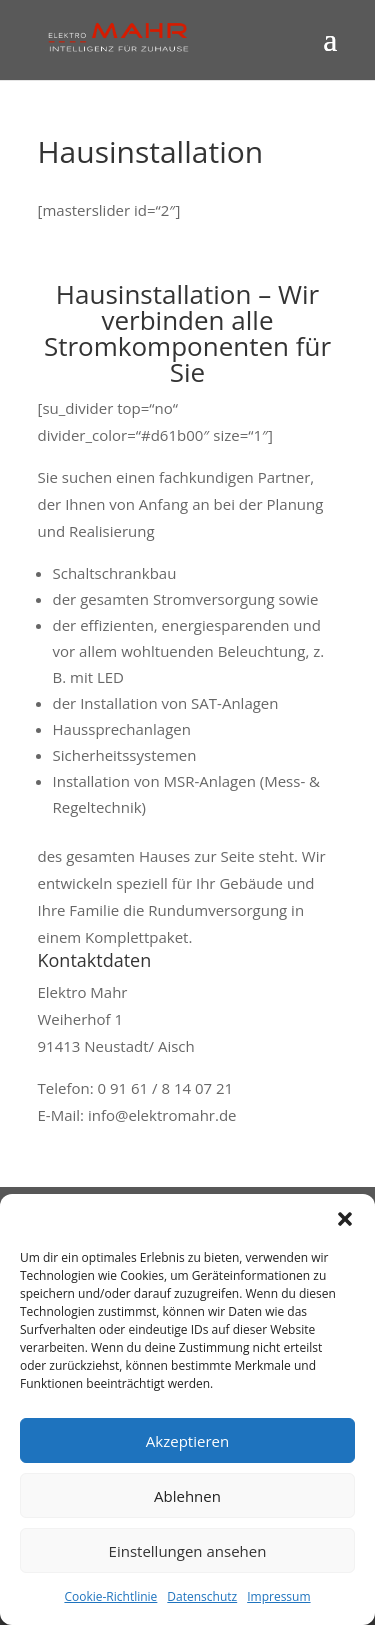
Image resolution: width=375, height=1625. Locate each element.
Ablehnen (187, 1496)
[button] (345, 1219)
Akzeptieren (187, 1441)
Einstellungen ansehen (188, 1551)
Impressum (278, 1596)
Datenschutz (202, 1596)
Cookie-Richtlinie (110, 1596)
